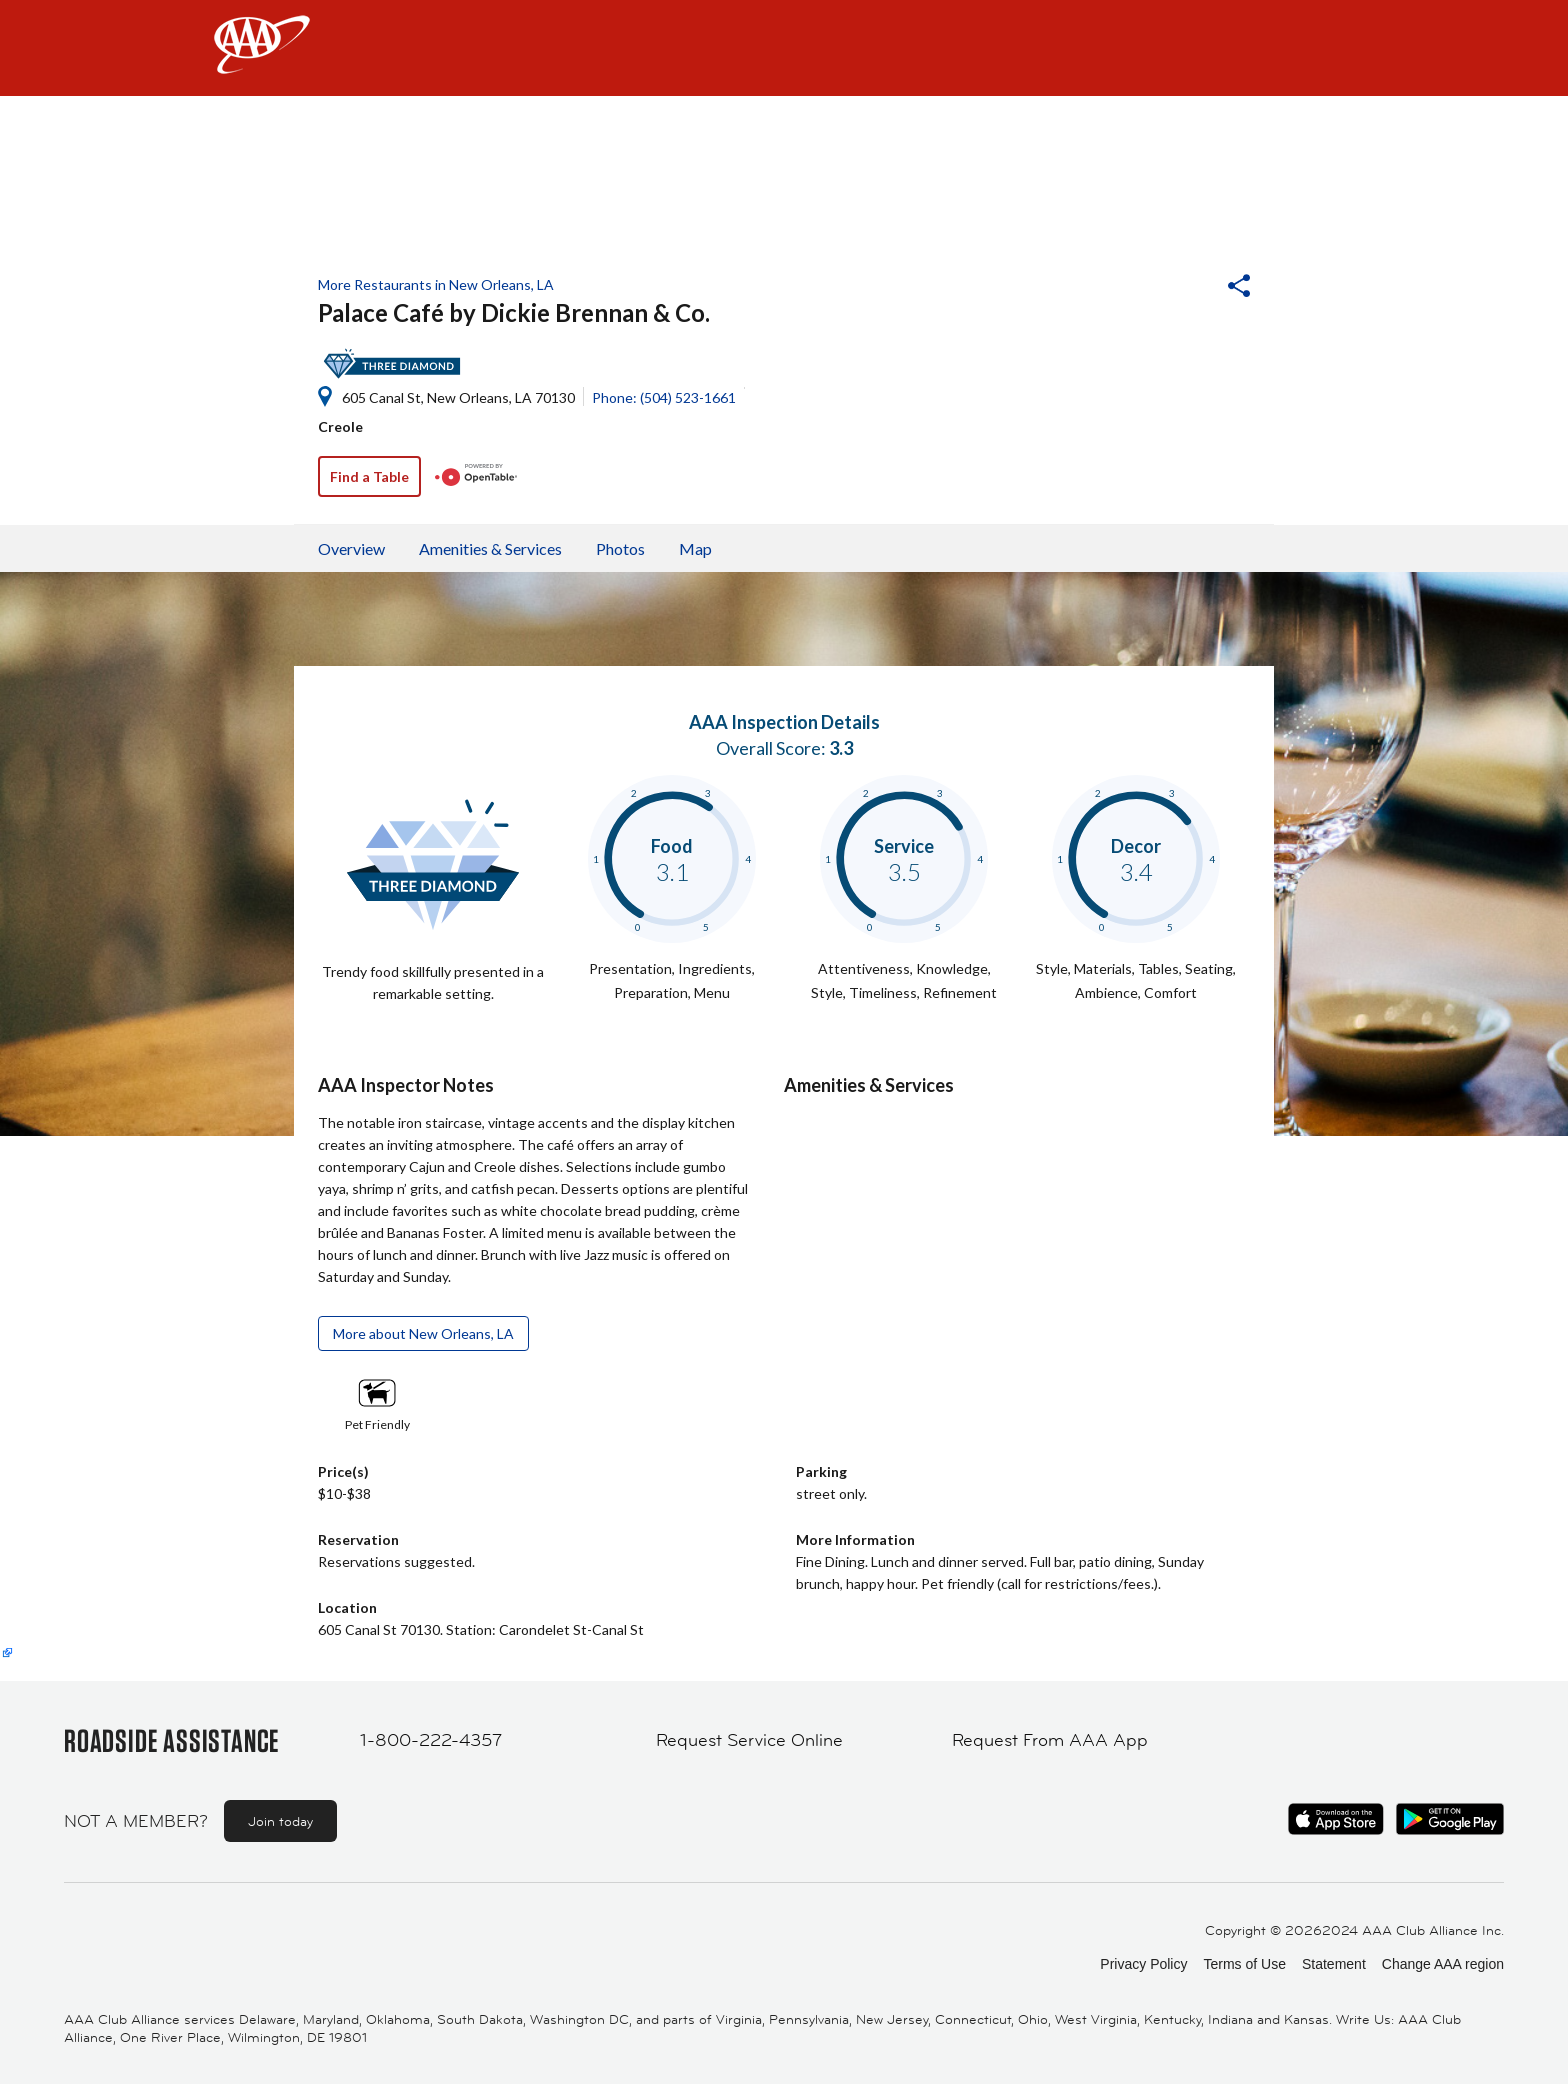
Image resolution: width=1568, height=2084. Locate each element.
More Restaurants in (436, 284)
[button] (1185, 288)
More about (423, 1333)
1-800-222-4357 (431, 1740)
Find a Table (369, 476)
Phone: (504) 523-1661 (664, 397)
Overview (351, 548)
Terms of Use (1244, 1964)
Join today (280, 1821)
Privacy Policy (1143, 1964)
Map (695, 548)
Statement (1334, 1964)
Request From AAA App (1050, 1740)
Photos (620, 548)
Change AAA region (1443, 1964)
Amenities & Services (490, 548)
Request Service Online (749, 1740)
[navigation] (784, 48)
